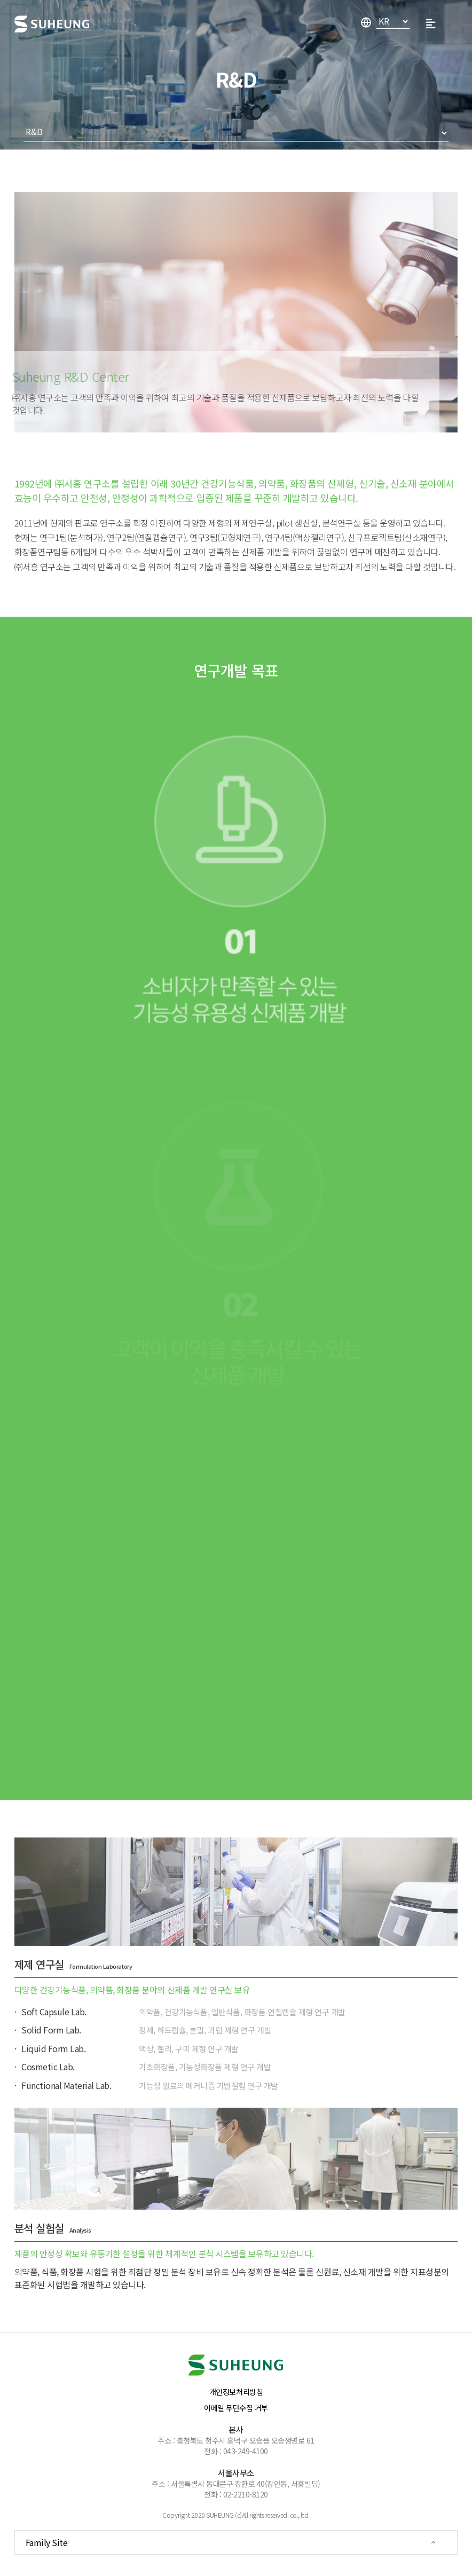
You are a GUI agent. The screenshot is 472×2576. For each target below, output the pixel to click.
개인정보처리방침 (236, 2391)
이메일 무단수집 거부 (236, 2407)
